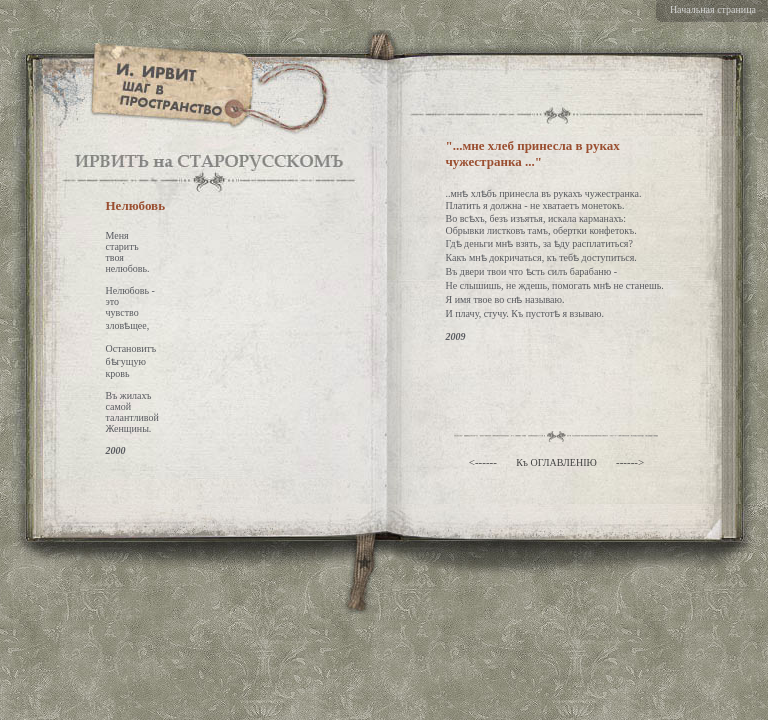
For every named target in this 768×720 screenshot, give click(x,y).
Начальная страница (713, 9)
